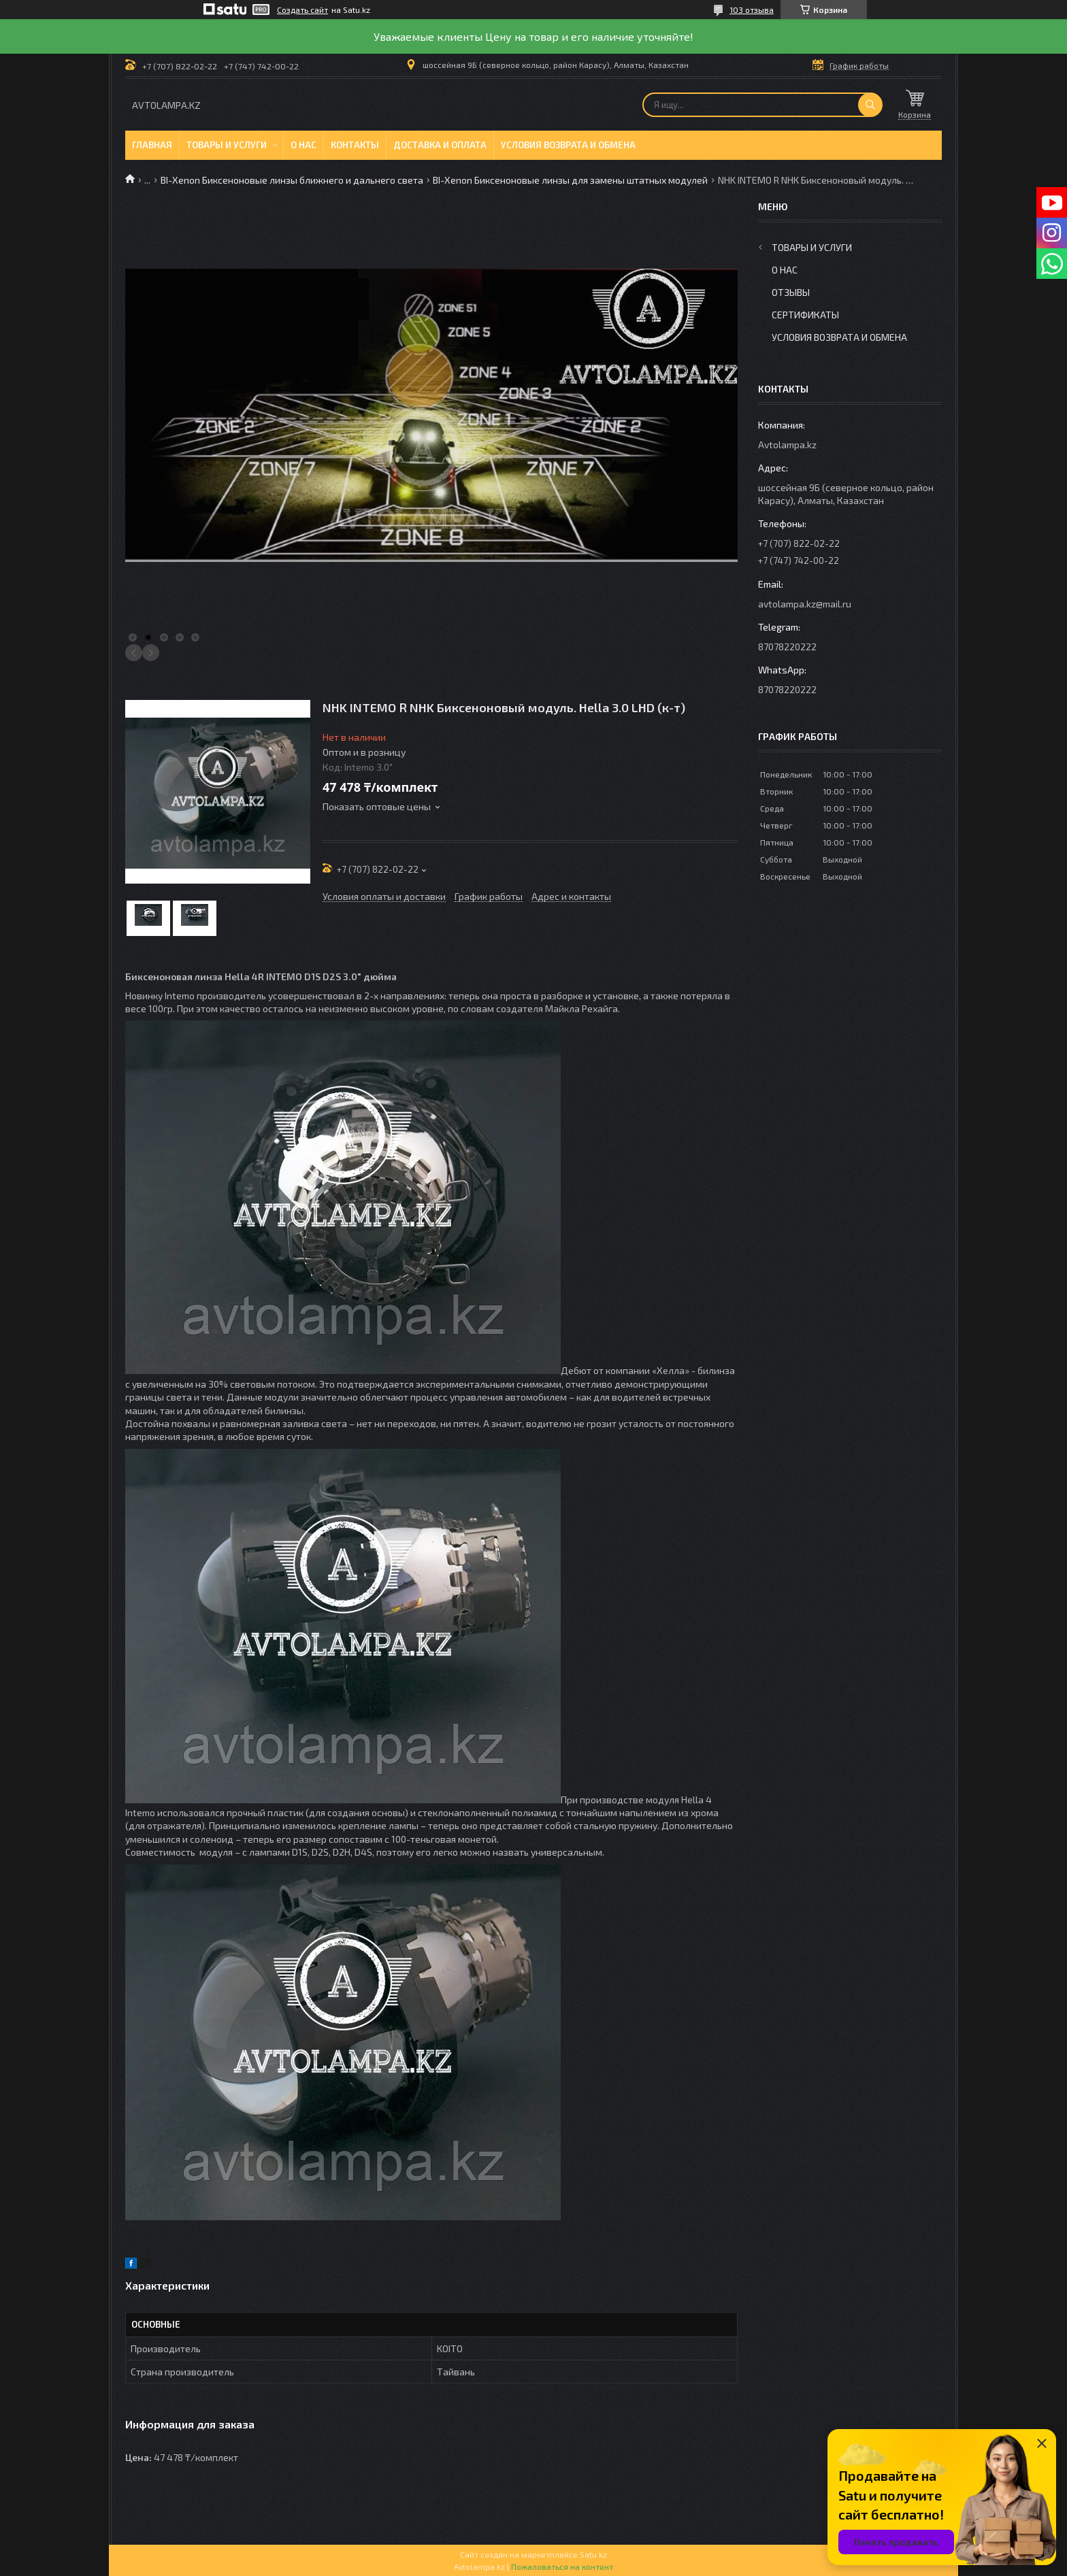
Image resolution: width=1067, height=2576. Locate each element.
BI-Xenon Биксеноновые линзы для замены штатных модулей (570, 180)
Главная (152, 144)
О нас (303, 144)
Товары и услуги (226, 144)
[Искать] (870, 105)
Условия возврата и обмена (568, 144)
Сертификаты (805, 314)
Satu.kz (593, 2554)
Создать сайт (302, 9)
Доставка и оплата (440, 144)
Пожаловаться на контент (562, 2566)
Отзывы (791, 292)
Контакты (355, 144)
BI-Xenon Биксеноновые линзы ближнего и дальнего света (292, 180)
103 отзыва (751, 9)
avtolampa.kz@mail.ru (804, 603)
